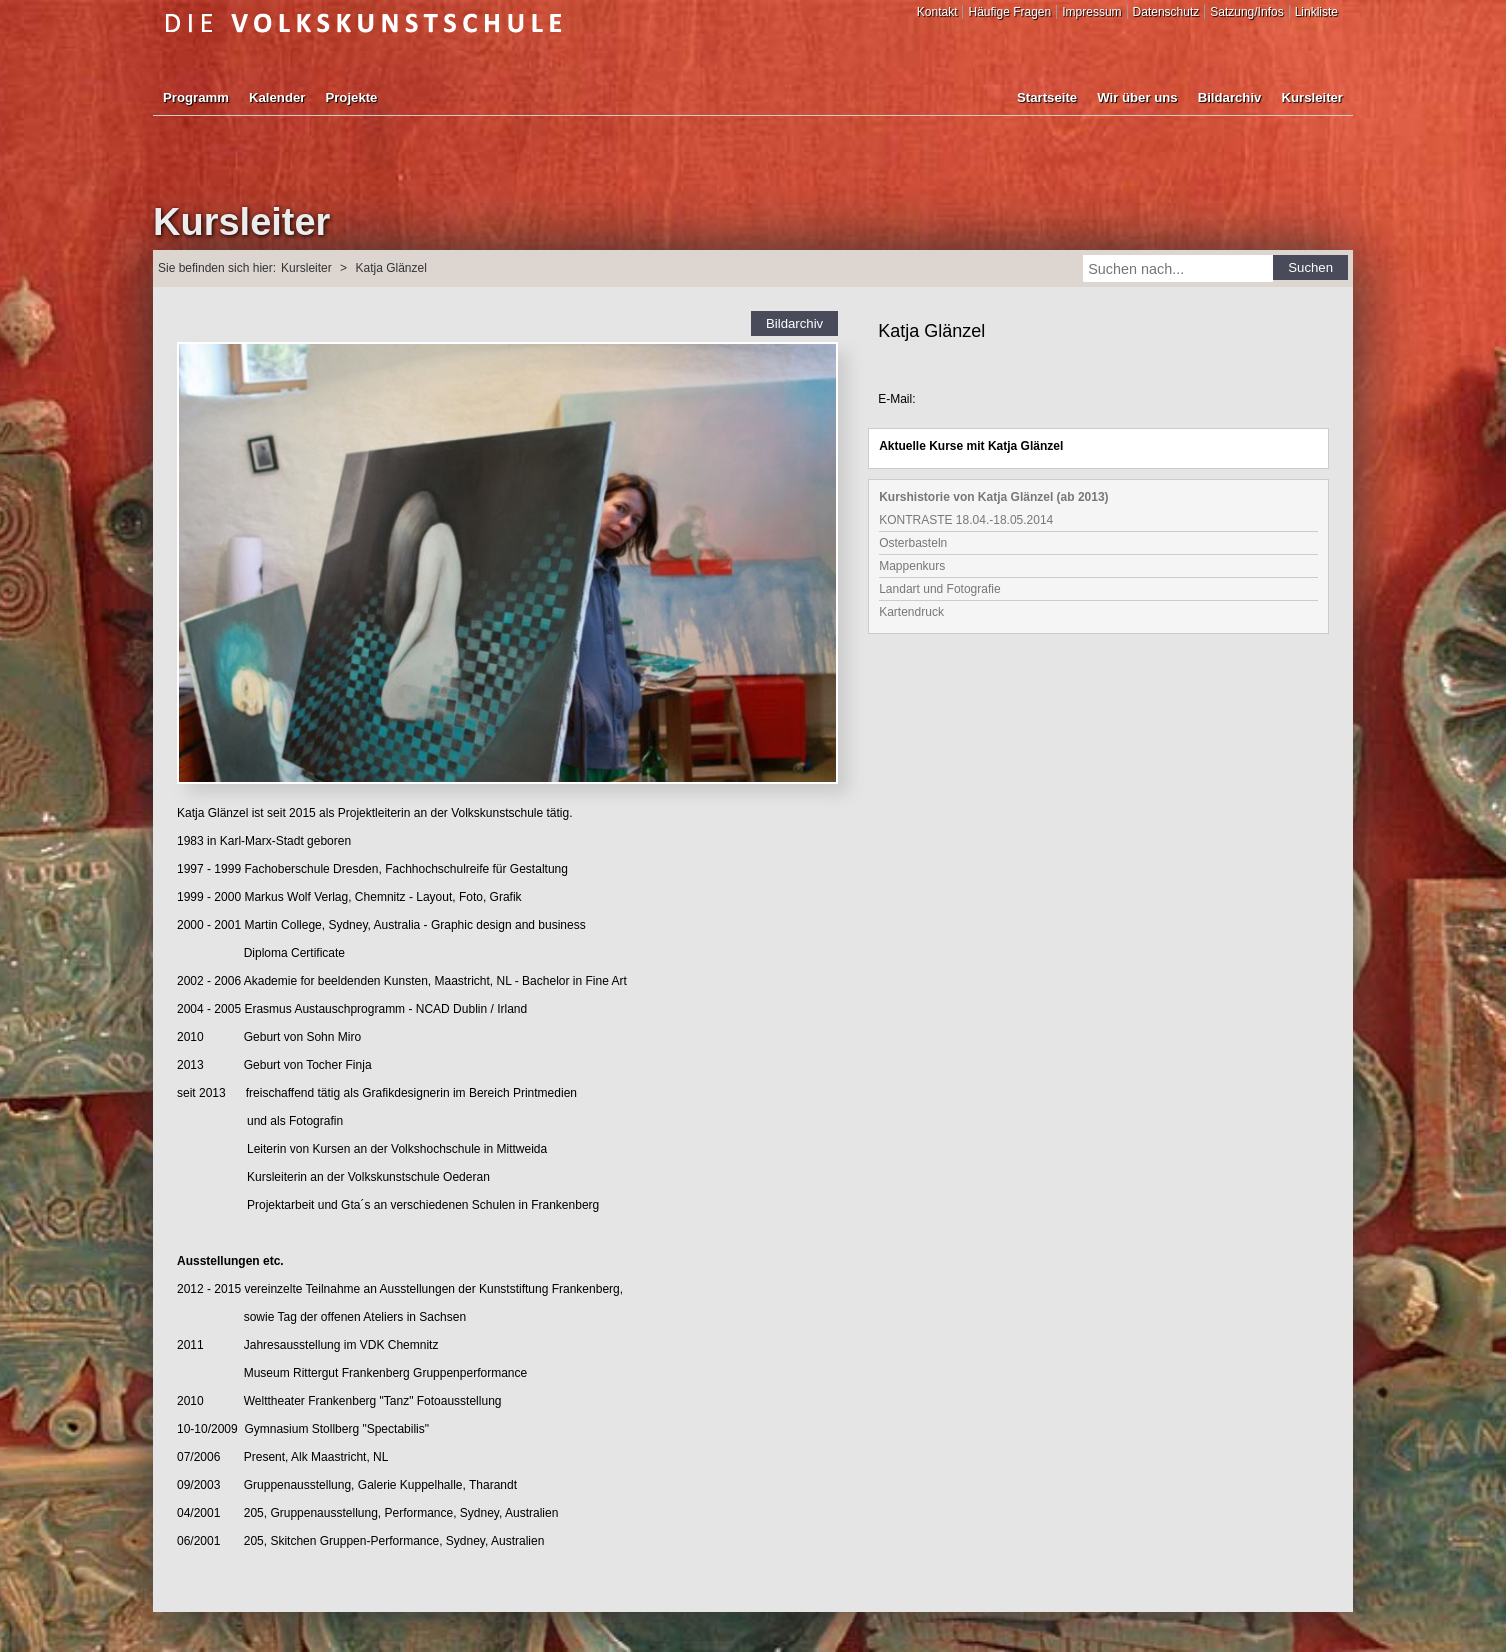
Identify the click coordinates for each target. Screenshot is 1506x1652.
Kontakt (937, 12)
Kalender (277, 97)
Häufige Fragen (1009, 12)
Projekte (351, 97)
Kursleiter (1312, 97)
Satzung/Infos (1246, 12)
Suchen (1310, 267)
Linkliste (1316, 12)
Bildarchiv (1230, 97)
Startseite (1047, 97)
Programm (196, 97)
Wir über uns (1137, 97)
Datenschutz (1166, 12)
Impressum (1091, 12)
